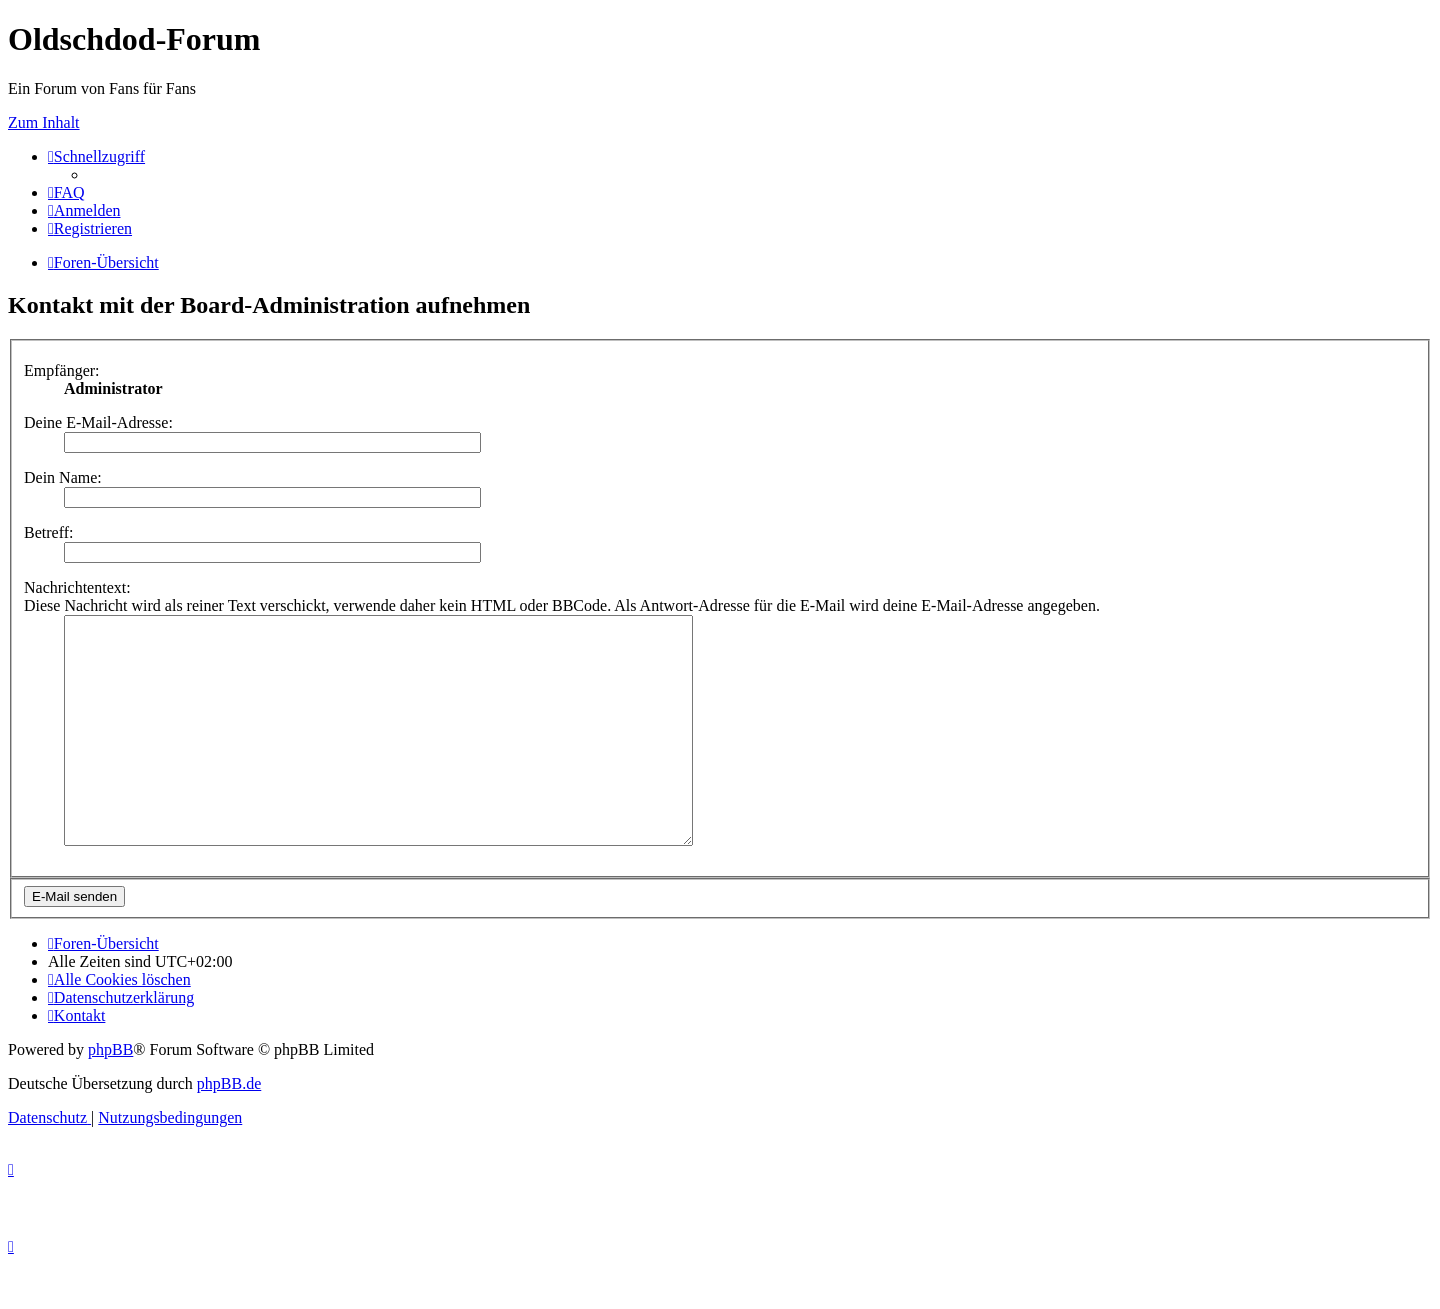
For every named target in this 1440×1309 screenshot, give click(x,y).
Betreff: (48, 532)
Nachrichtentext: (77, 587)
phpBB (110, 1094)
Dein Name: (63, 477)
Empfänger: (62, 370)
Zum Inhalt (44, 122)
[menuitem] (66, 192)
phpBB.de (229, 1128)
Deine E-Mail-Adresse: (98, 422)
